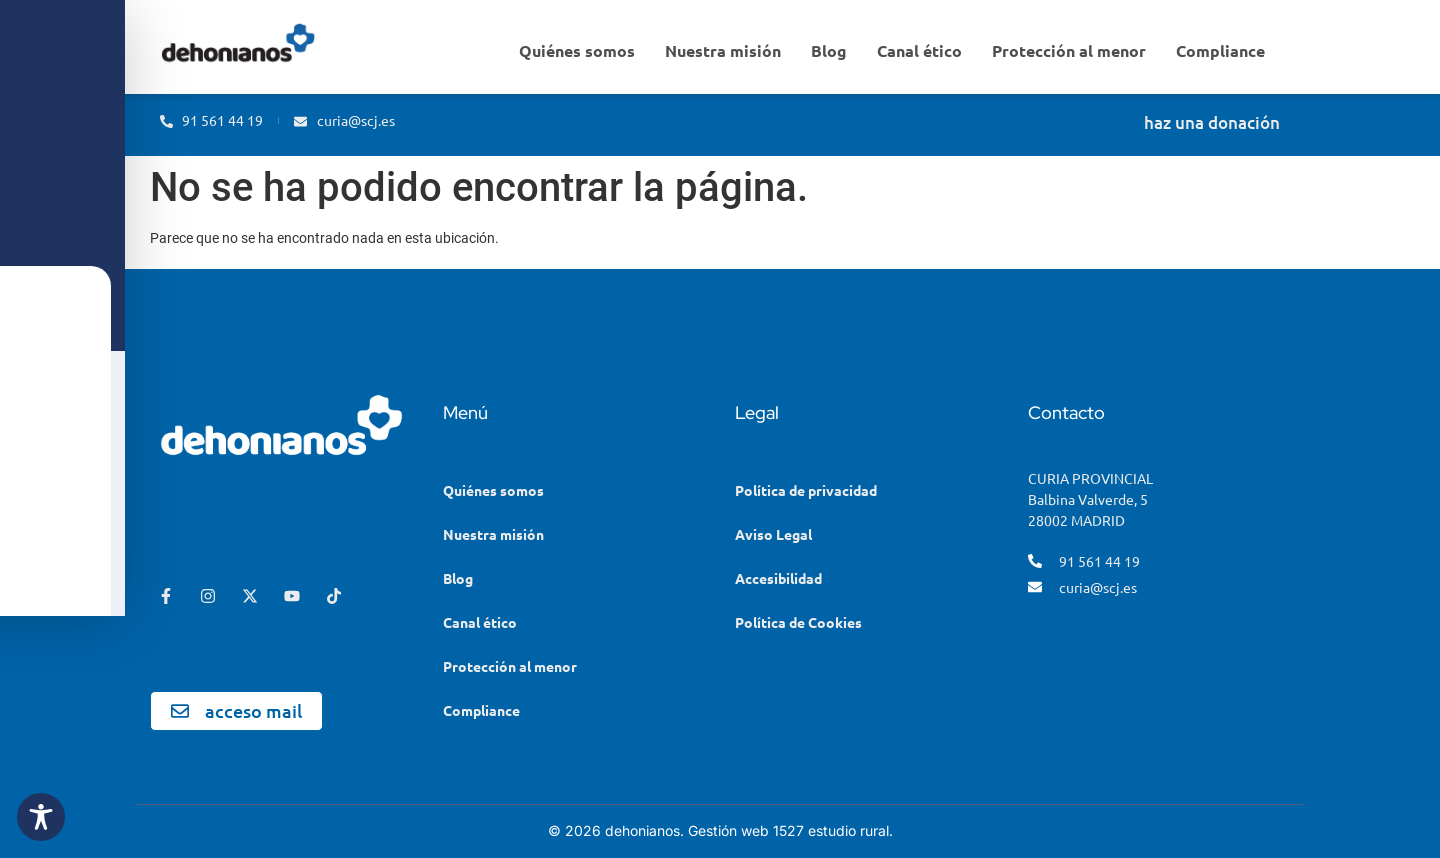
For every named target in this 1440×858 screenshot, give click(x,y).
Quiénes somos (577, 50)
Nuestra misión (723, 50)
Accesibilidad (778, 578)
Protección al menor (1069, 50)
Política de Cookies (798, 622)
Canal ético (919, 50)
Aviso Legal (773, 534)
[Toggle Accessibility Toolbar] (41, 817)
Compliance (1220, 50)
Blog (829, 50)
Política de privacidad (806, 490)
